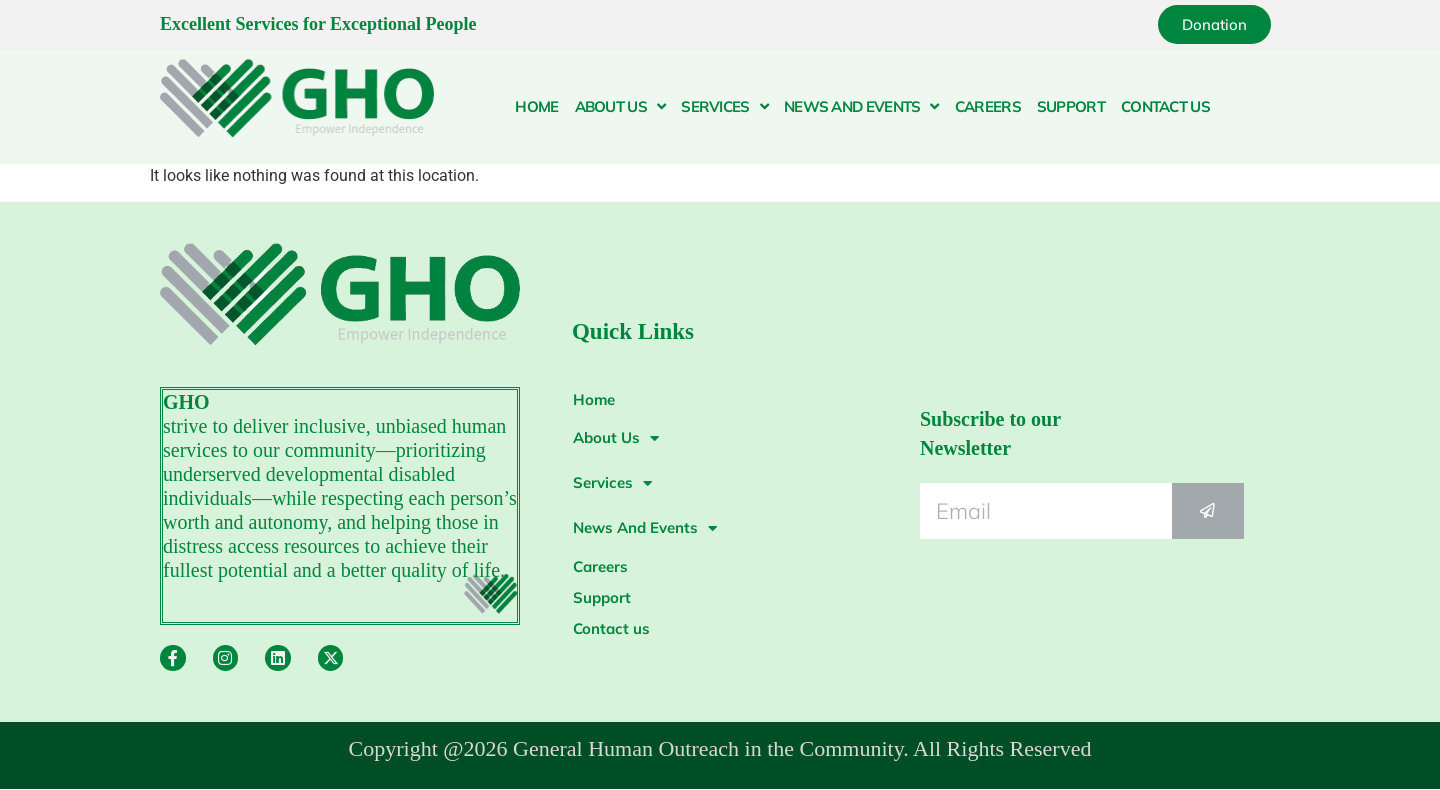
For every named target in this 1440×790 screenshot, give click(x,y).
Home (536, 106)
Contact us (1165, 106)
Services (724, 106)
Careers (988, 106)
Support (1071, 106)
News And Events (861, 106)
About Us (620, 106)
